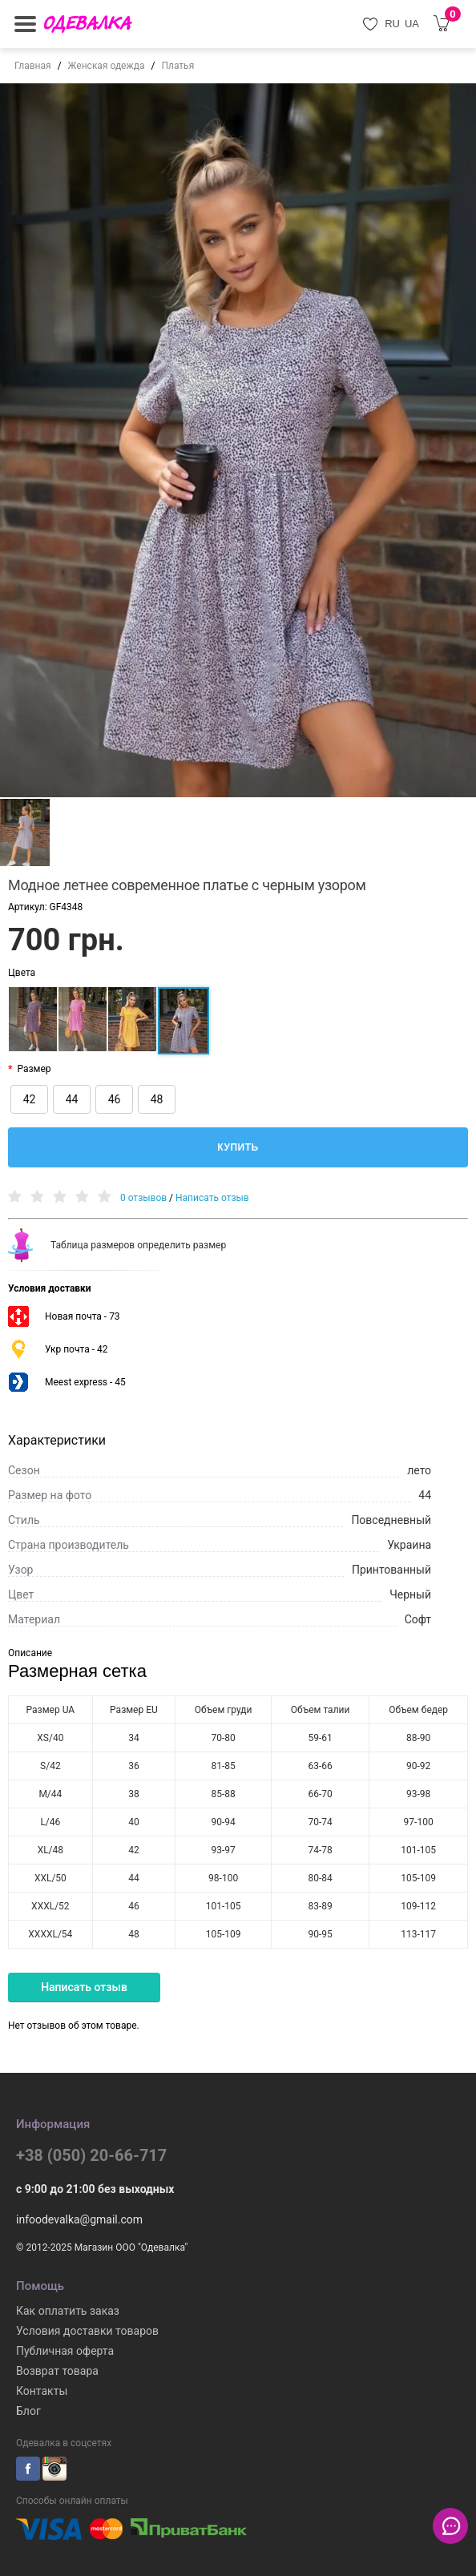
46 (114, 1099)
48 (157, 1099)
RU (392, 24)
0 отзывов (143, 1197)
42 (29, 1099)
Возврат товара (57, 2370)
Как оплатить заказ (67, 2310)
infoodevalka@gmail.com (79, 2219)
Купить (237, 1147)
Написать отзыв (212, 1197)
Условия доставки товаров (87, 2330)
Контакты (41, 2391)
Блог (28, 2411)
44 (72, 1099)
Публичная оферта (65, 2350)
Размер (33, 1068)
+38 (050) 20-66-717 (91, 2155)
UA (412, 24)
